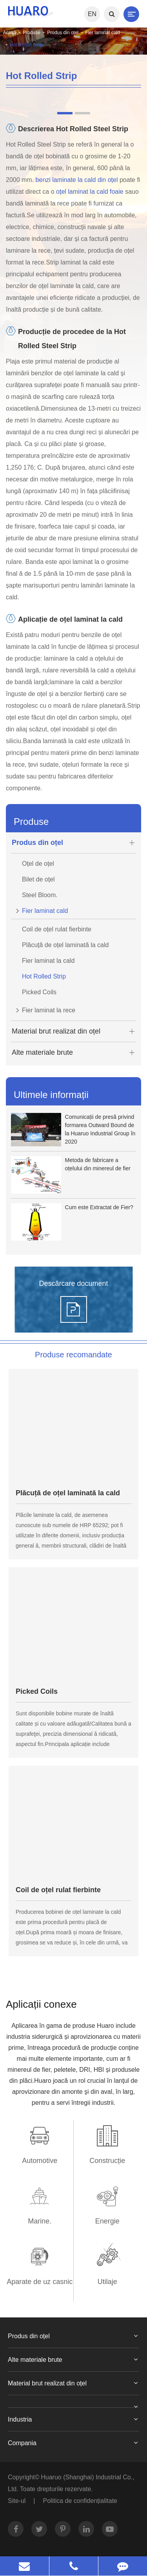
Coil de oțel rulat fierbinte (56, 929)
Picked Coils (39, 992)
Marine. (39, 2221)
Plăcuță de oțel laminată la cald (65, 945)
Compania (73, 2443)
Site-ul (16, 2500)
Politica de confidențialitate (80, 2500)
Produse (31, 32)
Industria (73, 2419)
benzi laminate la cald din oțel (77, 179)
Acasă (9, 32)
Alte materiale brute (74, 1053)
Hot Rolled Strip (26, 45)
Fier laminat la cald (48, 960)
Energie (107, 2221)
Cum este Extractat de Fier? (99, 1207)
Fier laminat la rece (43, 1008)
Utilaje (107, 2282)
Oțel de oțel (38, 863)
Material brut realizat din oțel (74, 1031)
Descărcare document (73, 1283)
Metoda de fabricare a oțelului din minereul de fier (98, 1164)
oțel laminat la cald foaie (90, 191)
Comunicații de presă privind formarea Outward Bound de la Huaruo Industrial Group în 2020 (100, 1129)
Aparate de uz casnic (40, 2282)
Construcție (107, 2161)
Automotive (39, 2161)
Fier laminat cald (102, 32)
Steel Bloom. (40, 895)
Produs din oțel (62, 32)
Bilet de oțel (38, 879)
